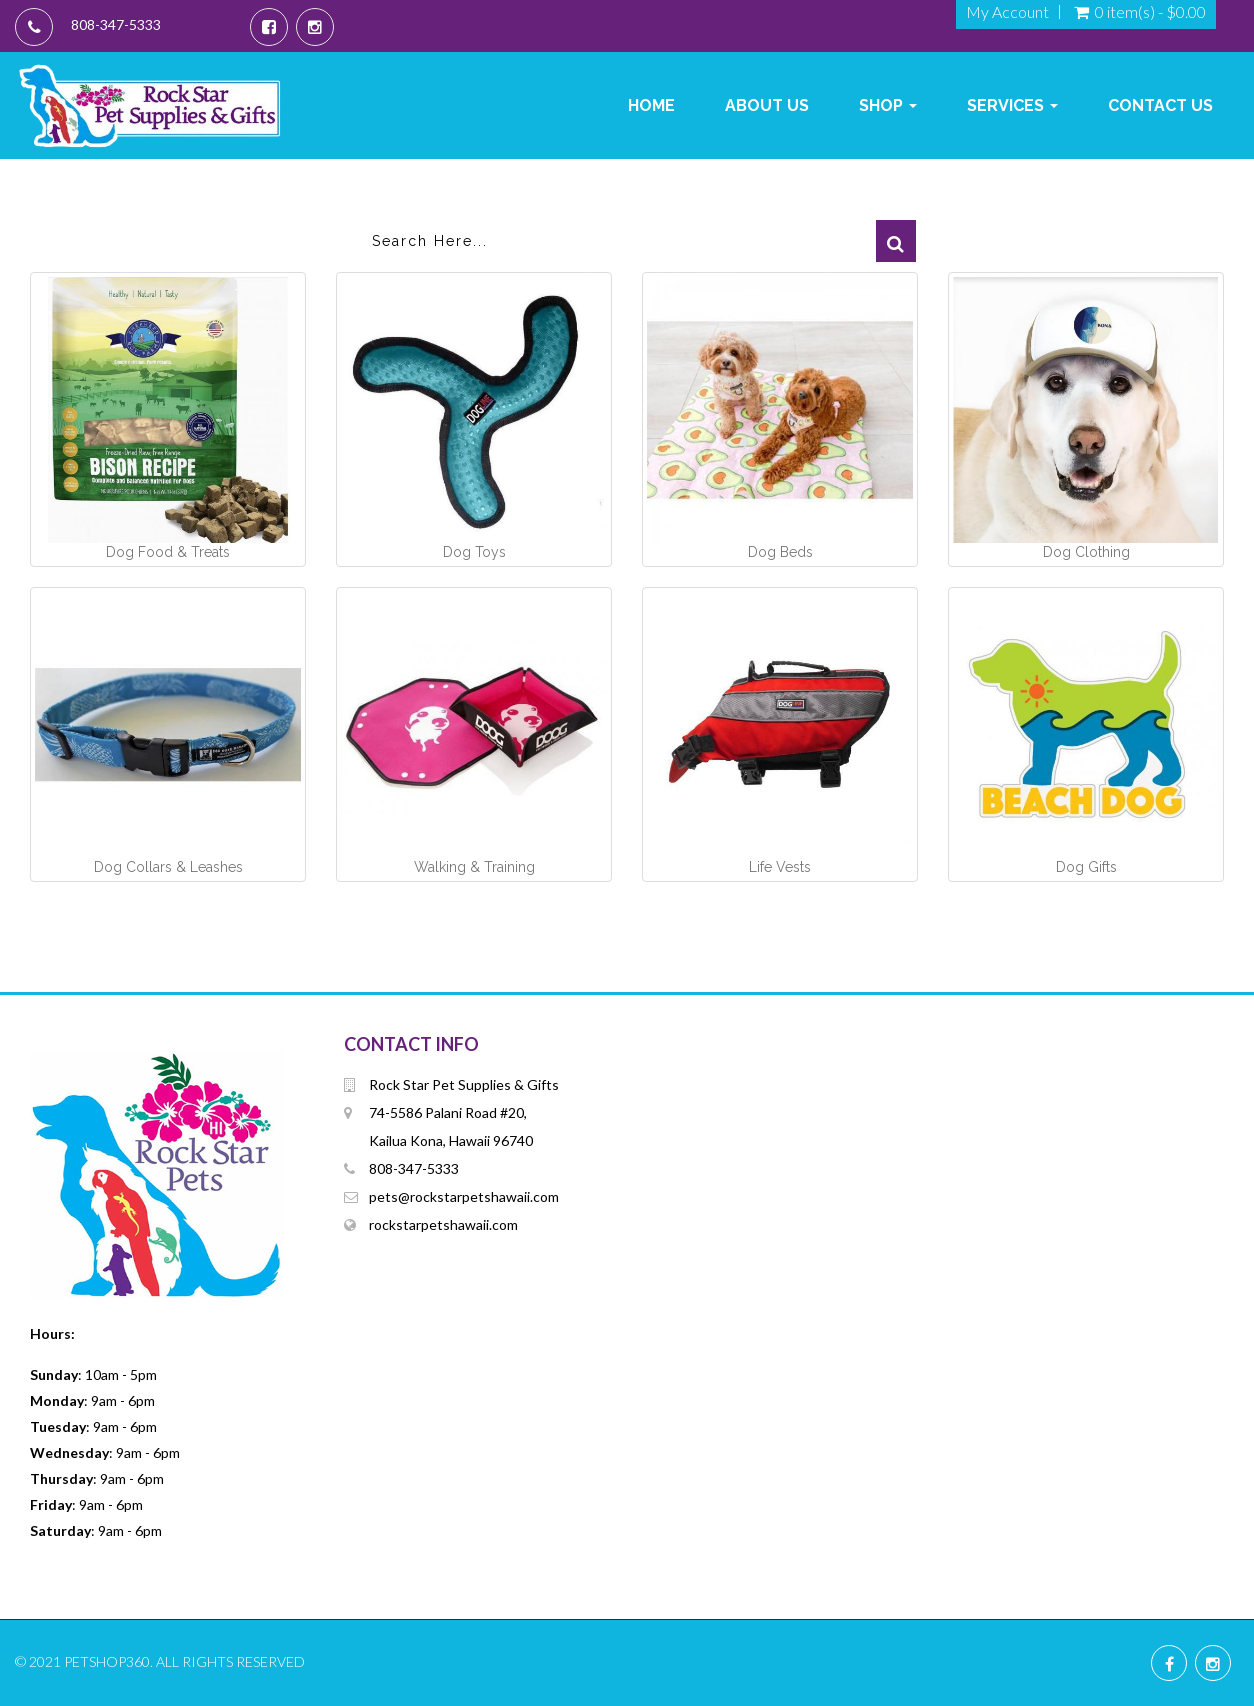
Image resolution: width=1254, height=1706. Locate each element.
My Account (1007, 12)
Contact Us (1160, 105)
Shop (888, 105)
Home (651, 105)
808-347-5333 (116, 24)
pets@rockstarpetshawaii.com (464, 1196)
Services (1012, 105)
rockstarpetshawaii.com (443, 1224)
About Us (767, 105)
